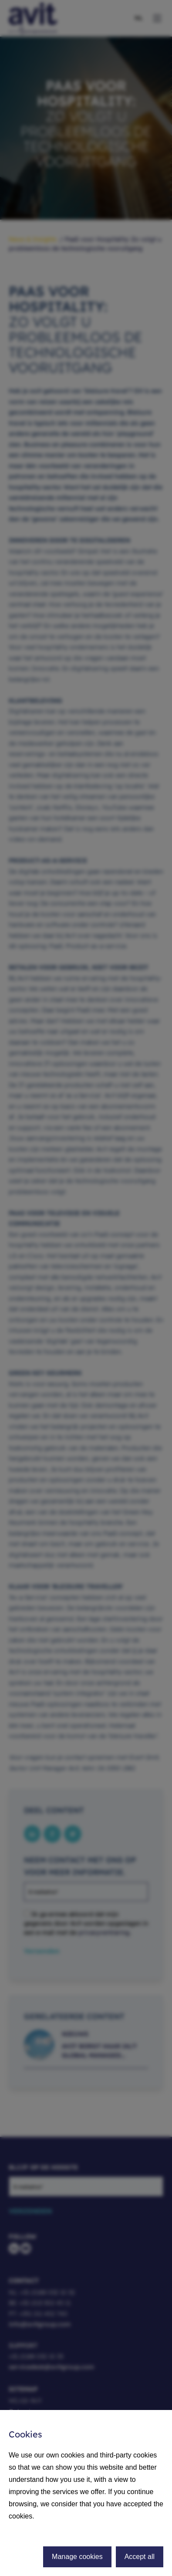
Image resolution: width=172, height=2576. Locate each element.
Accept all (140, 2556)
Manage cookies (77, 2556)
